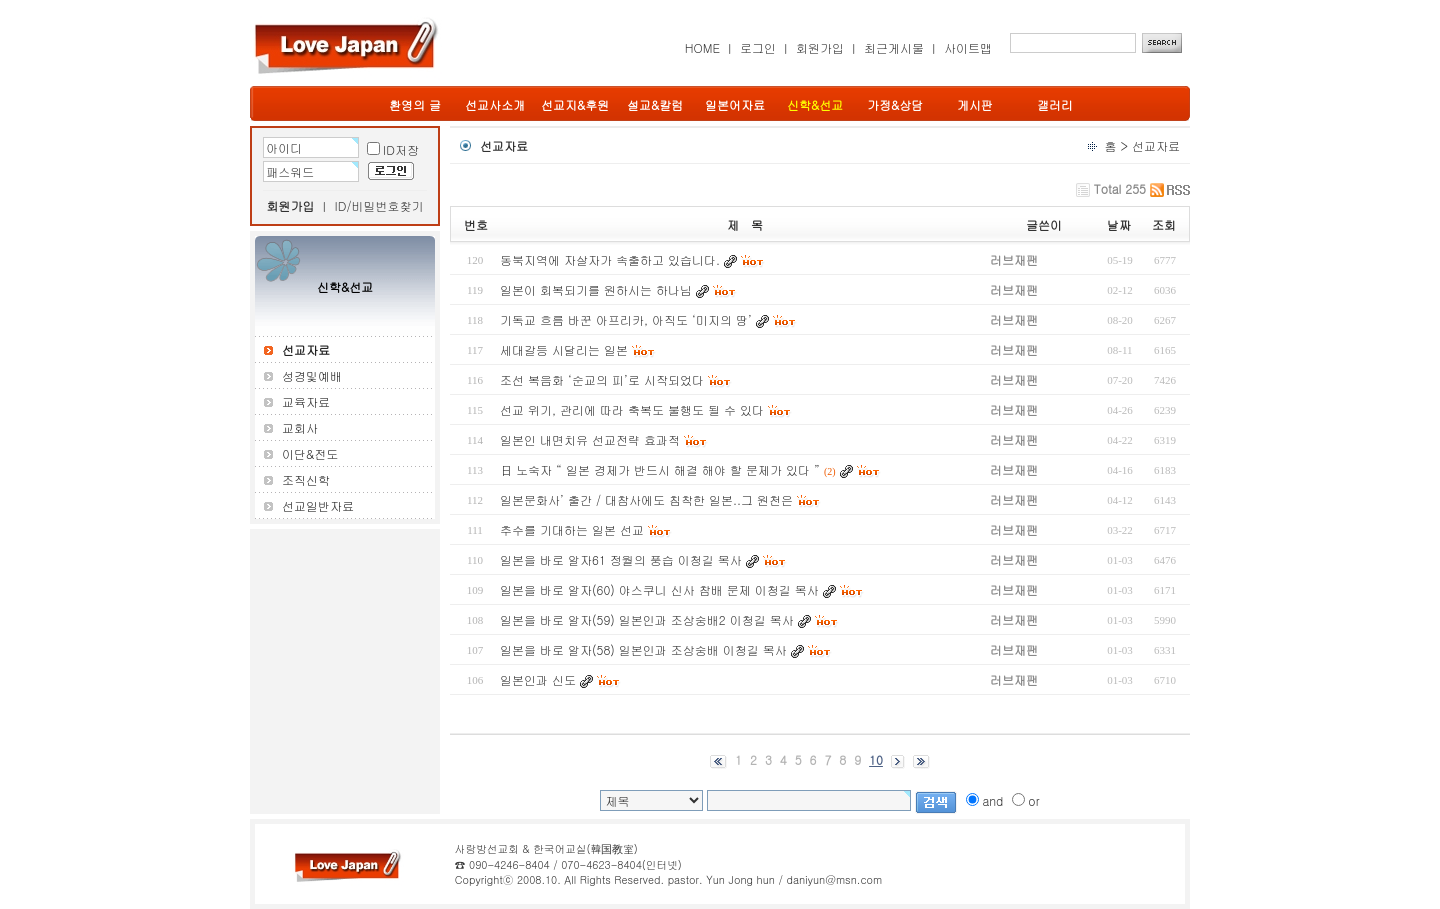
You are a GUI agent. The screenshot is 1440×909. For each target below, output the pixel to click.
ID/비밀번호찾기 (379, 205)
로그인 (758, 47)
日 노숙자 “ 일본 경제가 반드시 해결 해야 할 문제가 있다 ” (660, 469)
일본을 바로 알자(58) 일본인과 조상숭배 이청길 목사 (643, 649)
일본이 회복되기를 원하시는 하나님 (596, 289)
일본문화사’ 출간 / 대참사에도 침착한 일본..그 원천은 (646, 499)
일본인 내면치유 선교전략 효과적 (590, 439)
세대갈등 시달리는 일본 (564, 349)
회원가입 (820, 47)
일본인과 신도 (538, 679)
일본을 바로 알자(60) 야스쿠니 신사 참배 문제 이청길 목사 (659, 589)
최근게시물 (894, 47)
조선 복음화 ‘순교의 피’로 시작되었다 (602, 379)
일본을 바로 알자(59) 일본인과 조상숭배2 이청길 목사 (647, 619)
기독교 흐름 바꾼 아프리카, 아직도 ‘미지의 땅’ (626, 319)
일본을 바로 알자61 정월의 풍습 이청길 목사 (621, 559)
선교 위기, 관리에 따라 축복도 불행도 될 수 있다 (632, 409)
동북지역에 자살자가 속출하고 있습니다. (610, 259)
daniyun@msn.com (834, 879)
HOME (702, 47)
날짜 (1119, 224)
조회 (1164, 224)
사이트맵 (968, 47)
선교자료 (1156, 145)
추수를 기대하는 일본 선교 (572, 529)
